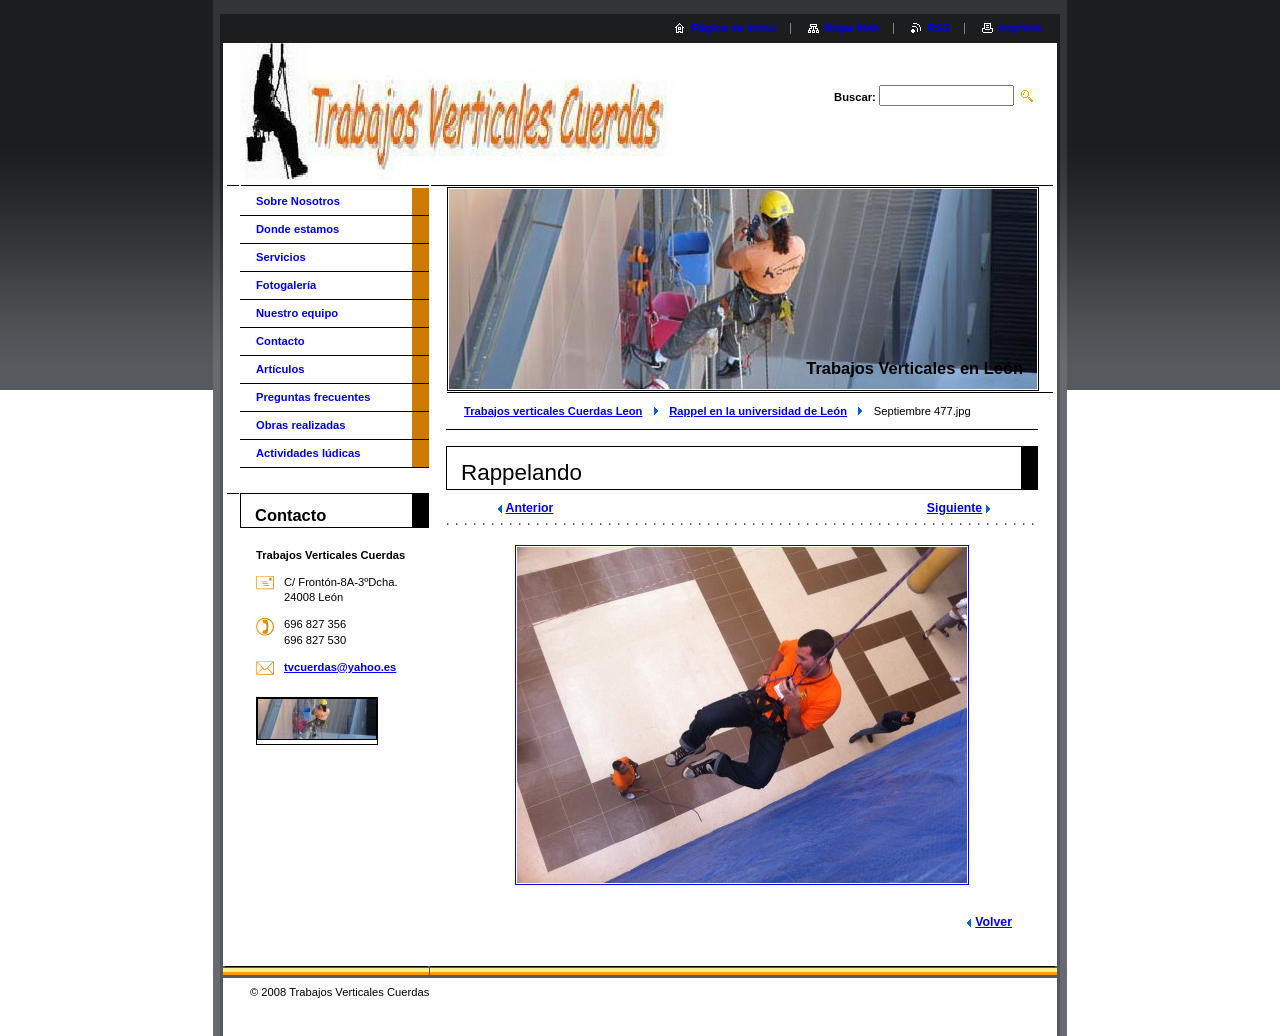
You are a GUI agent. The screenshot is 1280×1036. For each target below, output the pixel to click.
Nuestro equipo (297, 313)
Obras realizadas (301, 425)
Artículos (280, 369)
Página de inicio (733, 28)
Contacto (280, 341)
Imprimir (1020, 28)
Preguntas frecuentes (313, 397)
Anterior (530, 508)
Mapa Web (851, 28)
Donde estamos (297, 229)
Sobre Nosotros (298, 201)
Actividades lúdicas (308, 453)
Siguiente (954, 508)
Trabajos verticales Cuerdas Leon (553, 411)
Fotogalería (286, 285)
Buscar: (855, 97)
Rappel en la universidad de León (758, 411)
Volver (993, 922)
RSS (938, 28)
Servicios (281, 257)
